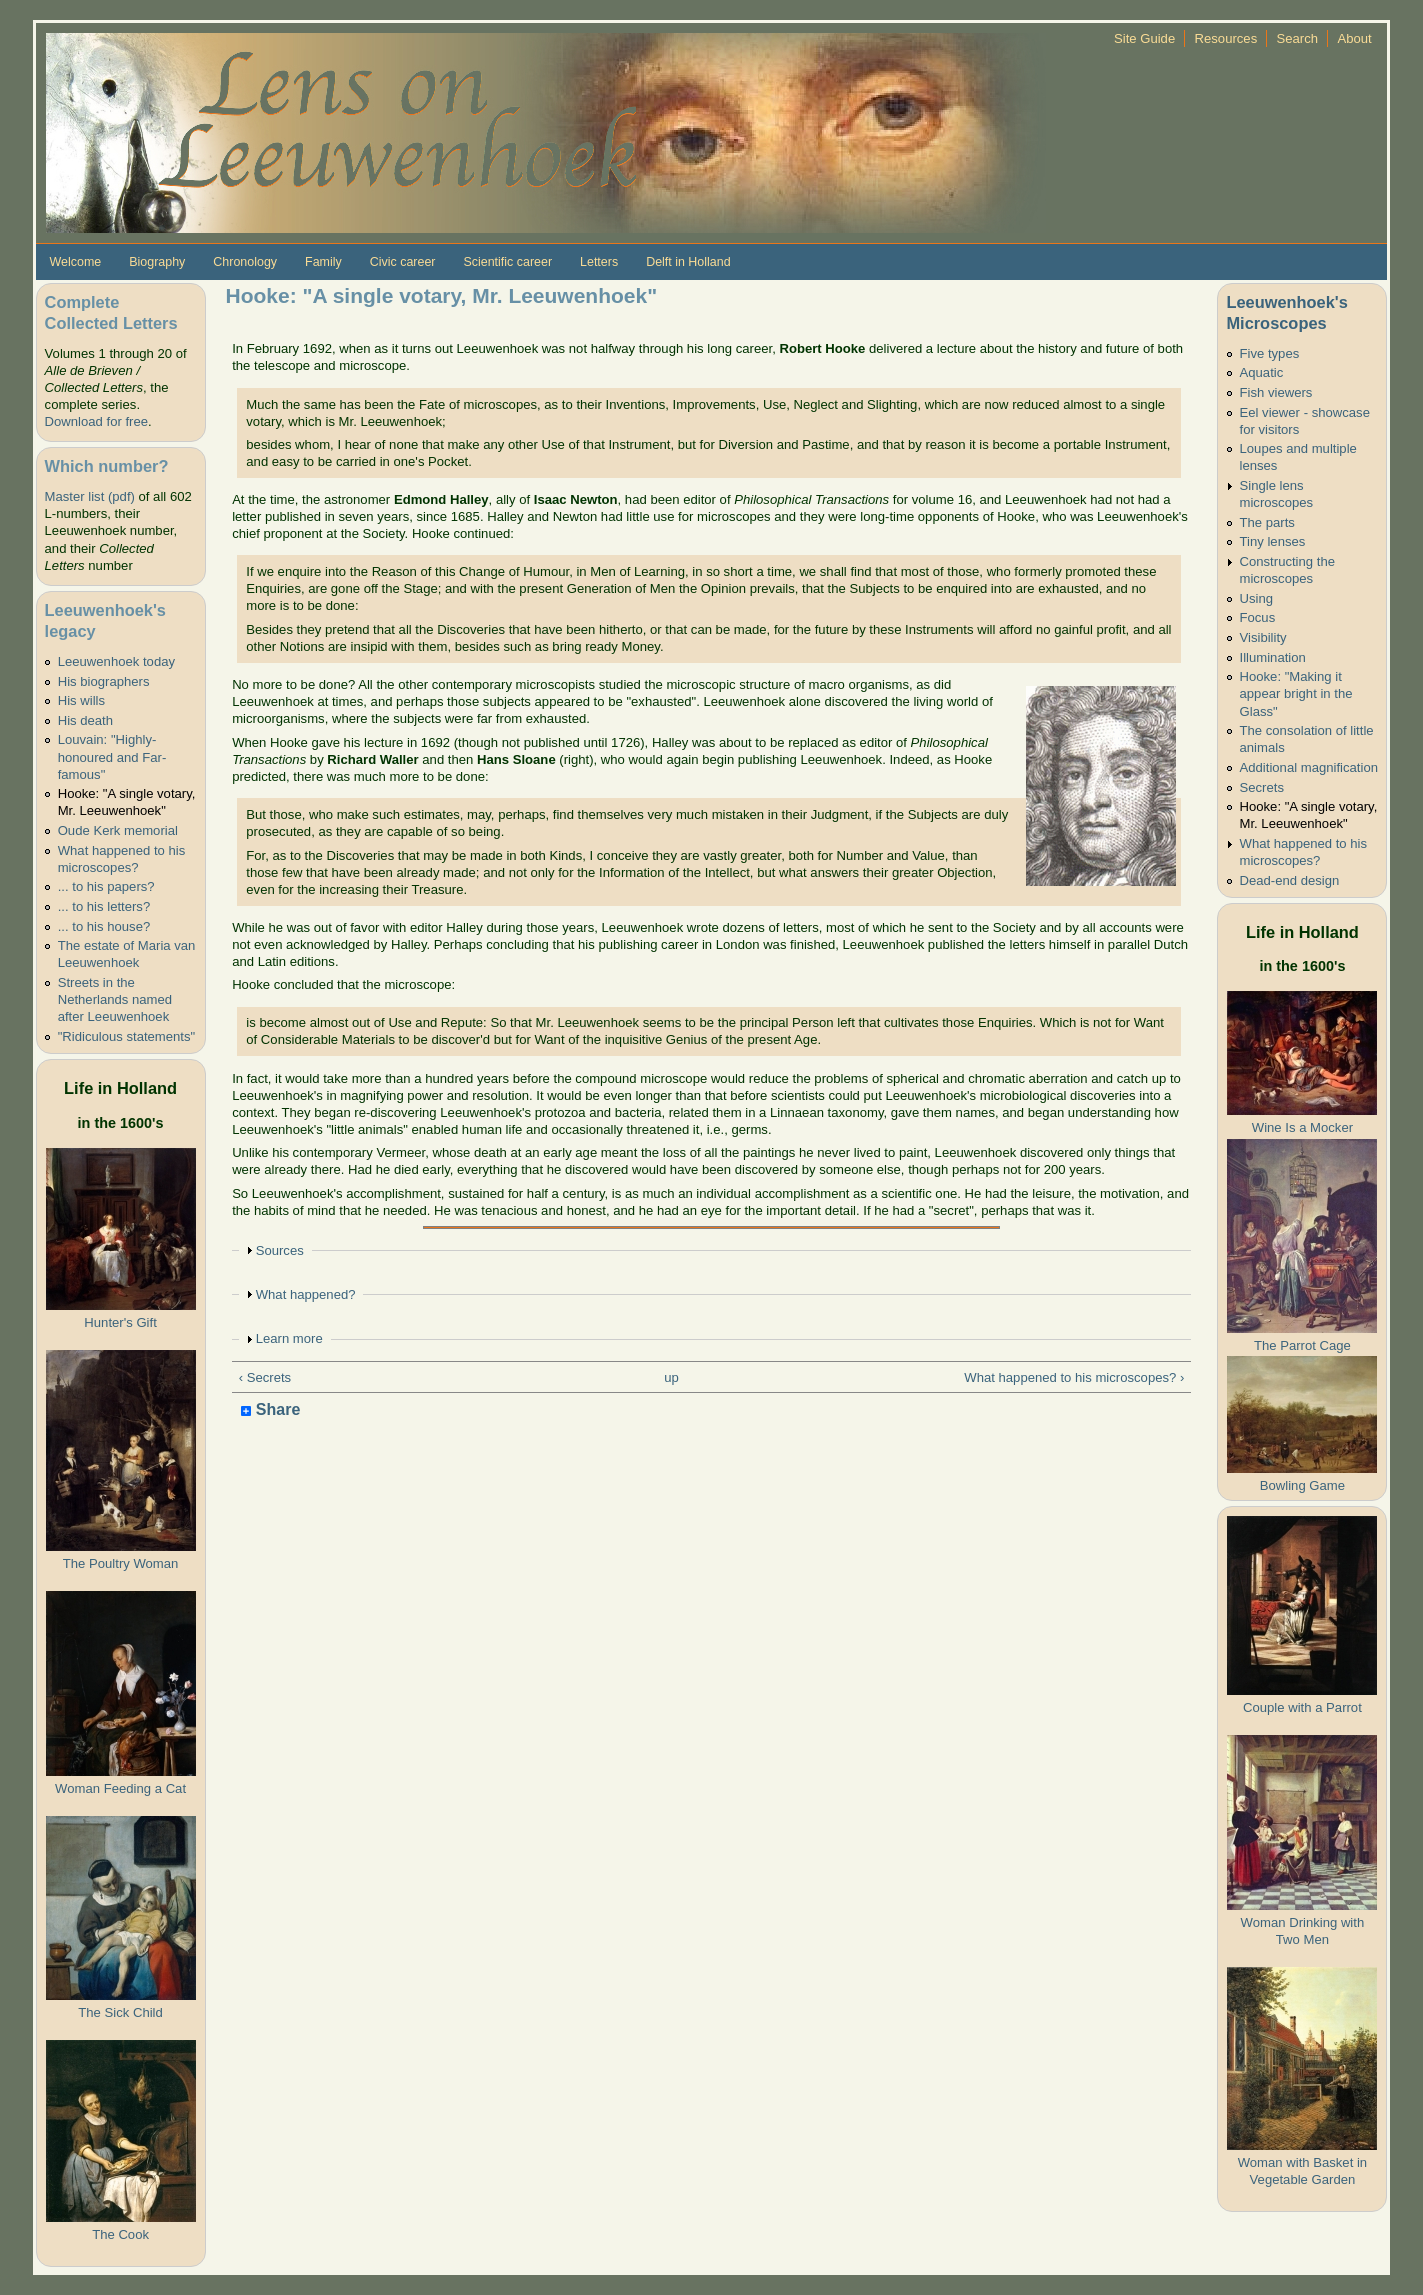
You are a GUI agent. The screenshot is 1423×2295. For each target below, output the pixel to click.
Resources (1226, 38)
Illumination (1273, 657)
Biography (157, 262)
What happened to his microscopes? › (1074, 1377)
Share (270, 1410)
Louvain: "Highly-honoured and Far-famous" (112, 756)
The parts (1267, 522)
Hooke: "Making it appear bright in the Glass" (1296, 693)
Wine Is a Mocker (1302, 1127)
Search (1298, 38)
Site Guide (1144, 38)
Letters (599, 262)
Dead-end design (1290, 880)
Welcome (76, 262)
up (671, 1377)
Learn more (289, 1338)
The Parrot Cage (1302, 1345)
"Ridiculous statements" (127, 1036)
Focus (1258, 617)
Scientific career (507, 262)
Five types (1270, 353)
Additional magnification (1309, 767)
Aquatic (1262, 372)
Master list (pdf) (90, 496)
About (1354, 38)
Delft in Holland (688, 262)
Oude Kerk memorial (118, 830)
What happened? (306, 1294)
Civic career (403, 262)
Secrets (1262, 787)
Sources (280, 1250)
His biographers (104, 681)
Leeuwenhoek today (116, 661)
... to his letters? (104, 906)
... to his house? (104, 926)
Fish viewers (1276, 392)
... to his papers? (106, 886)
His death (85, 720)
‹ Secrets (265, 1377)
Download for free (96, 421)
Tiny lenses (1273, 541)
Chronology (245, 262)
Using (1257, 598)
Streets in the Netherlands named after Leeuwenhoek (115, 999)
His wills (81, 700)
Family (323, 262)
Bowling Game (1302, 1485)
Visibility (1263, 637)
